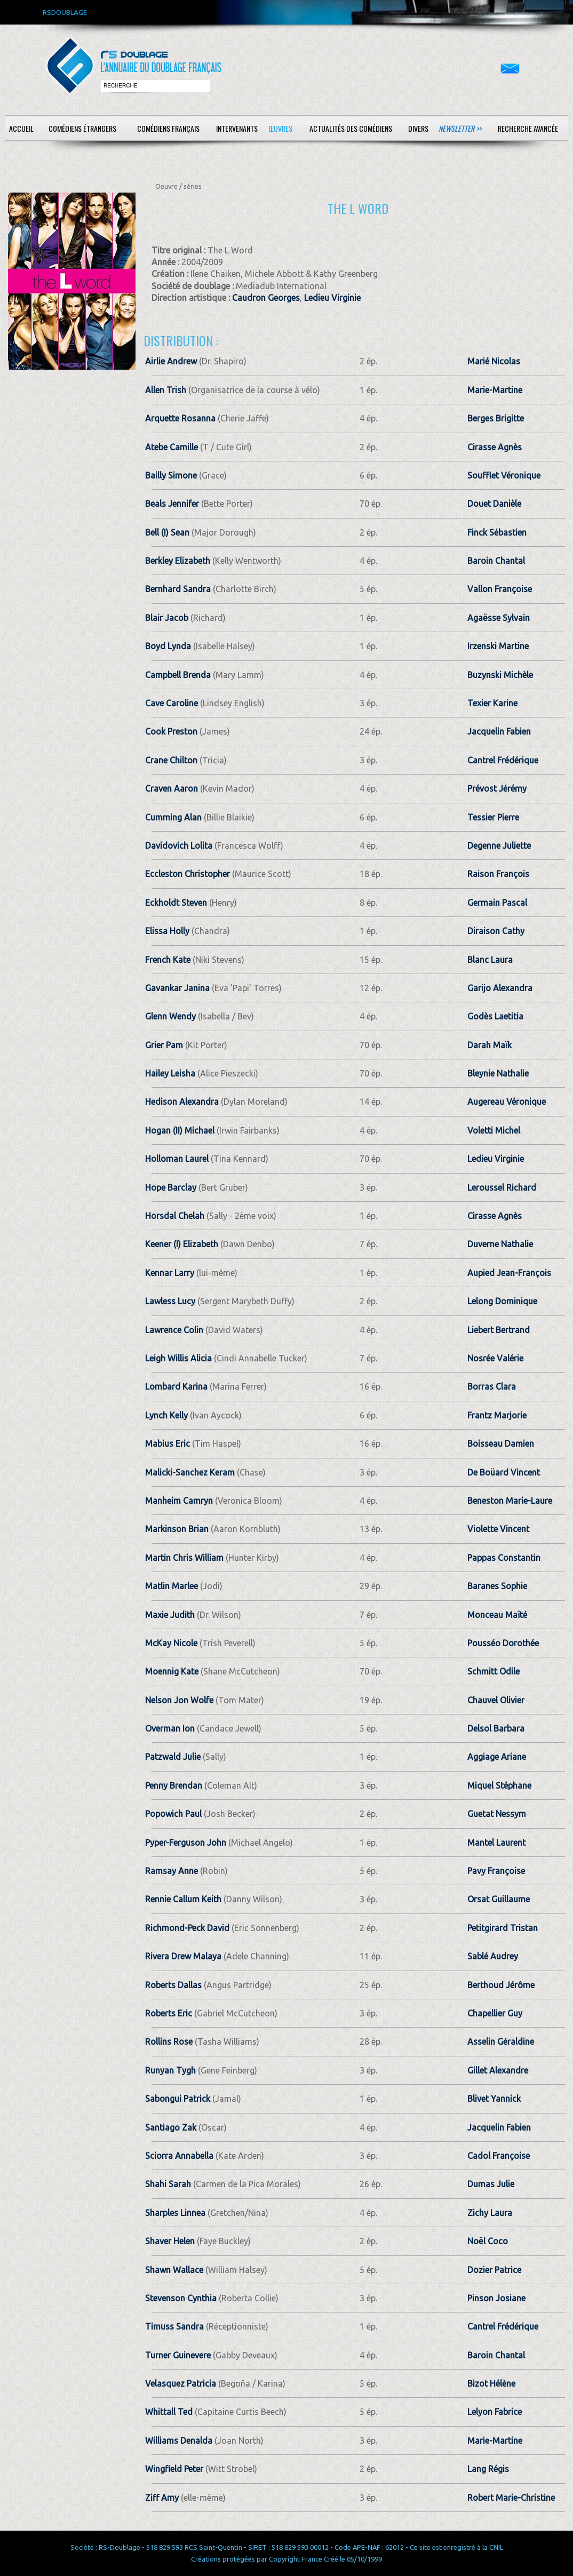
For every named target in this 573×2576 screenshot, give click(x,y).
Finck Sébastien (497, 532)
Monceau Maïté (497, 1615)
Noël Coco (487, 2241)
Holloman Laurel (177, 1158)
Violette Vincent (498, 1529)
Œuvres (280, 128)
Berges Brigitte (495, 418)
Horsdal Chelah (174, 1216)
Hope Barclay (170, 1187)
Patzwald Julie (173, 1756)
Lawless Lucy (170, 1301)
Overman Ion (170, 1728)
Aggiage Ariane (496, 1756)
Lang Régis (488, 2469)
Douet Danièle (494, 503)
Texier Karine (492, 703)
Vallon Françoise (499, 589)
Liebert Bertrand (498, 1330)
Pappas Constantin (503, 1557)
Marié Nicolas (493, 361)
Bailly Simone (171, 475)
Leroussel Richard (501, 1187)
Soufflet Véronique (503, 475)
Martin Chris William (184, 1557)
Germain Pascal (497, 902)
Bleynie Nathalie (498, 1073)
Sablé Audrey (492, 1956)
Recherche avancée (528, 128)
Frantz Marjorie (497, 1415)
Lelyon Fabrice (494, 2412)
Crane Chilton (171, 760)
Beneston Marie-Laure (509, 1500)
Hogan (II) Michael (179, 1130)
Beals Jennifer (172, 503)
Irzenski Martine (498, 646)
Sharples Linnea (175, 2213)
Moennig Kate (171, 1671)
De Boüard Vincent (503, 1472)
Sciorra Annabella (179, 2155)
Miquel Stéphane (499, 1785)
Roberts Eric (168, 2013)
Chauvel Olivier (495, 1700)
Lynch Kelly (166, 1415)
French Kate (167, 959)
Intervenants (237, 128)
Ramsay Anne (171, 1871)
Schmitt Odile (493, 1671)
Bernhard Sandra (178, 589)
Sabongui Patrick (177, 2098)
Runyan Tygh (170, 2070)
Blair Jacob (166, 618)
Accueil (21, 128)
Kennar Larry (169, 1273)
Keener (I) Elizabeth (181, 1244)
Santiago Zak (170, 2127)
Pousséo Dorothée (503, 1643)
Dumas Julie (490, 2184)
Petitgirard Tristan (502, 1928)
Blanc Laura (490, 959)
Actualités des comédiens (350, 128)
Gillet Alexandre (497, 2070)
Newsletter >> (460, 128)
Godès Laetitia (495, 1016)
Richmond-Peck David (187, 1928)
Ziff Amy (162, 2497)
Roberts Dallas (173, 1985)
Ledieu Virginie (332, 297)
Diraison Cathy (495, 931)
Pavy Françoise (496, 1871)
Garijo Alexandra (499, 988)
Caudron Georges (266, 297)
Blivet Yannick (494, 2098)
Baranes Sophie (497, 1586)
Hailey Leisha (170, 1073)
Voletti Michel (493, 1130)
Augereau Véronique (506, 1101)
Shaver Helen (170, 2241)
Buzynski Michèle (500, 675)
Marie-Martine (494, 390)
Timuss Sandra (174, 2326)
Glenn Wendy (170, 1016)
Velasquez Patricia (180, 2383)
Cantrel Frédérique (502, 760)
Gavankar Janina (177, 988)
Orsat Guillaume (498, 1899)
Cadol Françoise (498, 2155)
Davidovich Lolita (178, 845)
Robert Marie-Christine (511, 2497)
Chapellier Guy (494, 2013)
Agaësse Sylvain (498, 618)
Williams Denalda (178, 2440)
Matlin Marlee (171, 1586)
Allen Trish (165, 390)
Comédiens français (168, 128)
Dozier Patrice (494, 2270)
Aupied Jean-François (509, 1273)
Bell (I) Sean (167, 532)
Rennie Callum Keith (183, 1899)
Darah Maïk (489, 1045)
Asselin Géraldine (500, 2041)
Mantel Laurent (496, 1842)
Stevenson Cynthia (181, 2298)
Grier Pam (164, 1045)
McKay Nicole (171, 1643)
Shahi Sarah (168, 2184)
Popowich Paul (173, 1814)
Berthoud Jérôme (501, 1985)
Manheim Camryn (179, 1500)
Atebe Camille (171, 447)
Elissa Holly (167, 931)
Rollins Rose (169, 2041)
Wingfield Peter (174, 2469)
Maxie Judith (170, 1615)
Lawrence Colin (174, 1330)
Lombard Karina (176, 1386)
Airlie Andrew (171, 361)
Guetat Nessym (496, 1814)
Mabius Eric (167, 1443)
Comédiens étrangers (82, 128)
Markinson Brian (177, 1529)
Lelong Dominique (502, 1301)
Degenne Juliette (499, 845)
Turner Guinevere (178, 2355)
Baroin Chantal (496, 560)
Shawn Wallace (174, 2270)
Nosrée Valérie (495, 1358)
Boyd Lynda (168, 646)
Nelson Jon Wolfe (179, 1700)
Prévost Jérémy (497, 788)
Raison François (498, 874)
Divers (418, 128)
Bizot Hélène (491, 2383)
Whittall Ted (169, 2412)
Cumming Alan (173, 817)
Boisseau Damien (500, 1443)
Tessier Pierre (493, 817)
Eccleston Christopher (187, 874)
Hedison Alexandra (182, 1101)
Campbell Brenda (178, 675)
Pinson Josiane (496, 2298)
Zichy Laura (489, 2213)
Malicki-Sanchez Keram (190, 1472)
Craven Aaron (171, 788)
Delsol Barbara (495, 1728)
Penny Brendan (173, 1785)
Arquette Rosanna (180, 418)
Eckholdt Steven (176, 902)
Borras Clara (491, 1386)
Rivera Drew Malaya (183, 1956)
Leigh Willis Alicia (178, 1358)
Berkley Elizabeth (177, 560)
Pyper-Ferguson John (185, 1842)
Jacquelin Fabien (499, 731)
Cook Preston (171, 731)
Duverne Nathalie (500, 1244)
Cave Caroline (171, 703)
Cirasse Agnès (494, 447)
